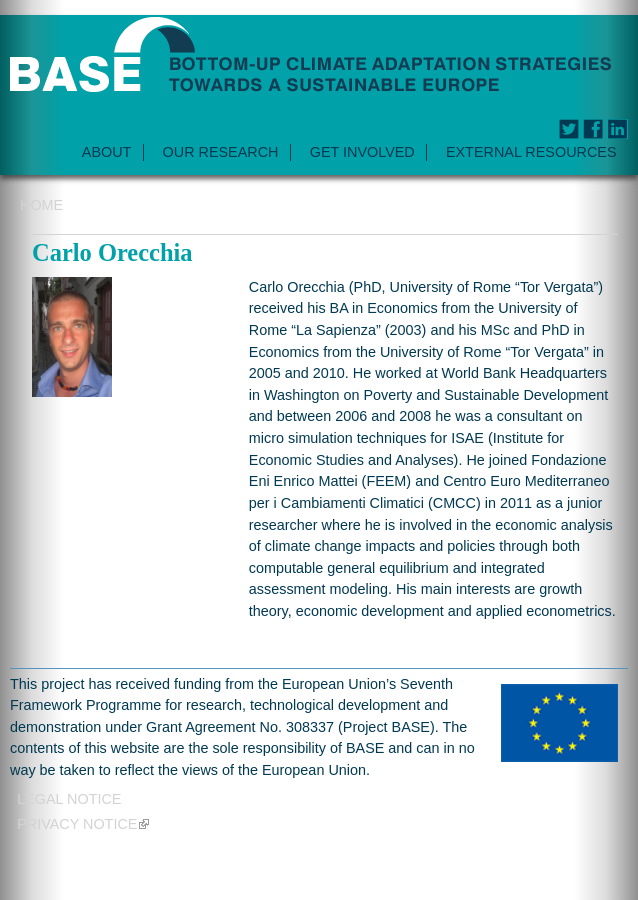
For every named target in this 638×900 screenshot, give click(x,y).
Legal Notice (69, 799)
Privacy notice (83, 824)
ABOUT (107, 152)
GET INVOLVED (362, 152)
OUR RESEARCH (221, 152)
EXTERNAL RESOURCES (531, 152)
